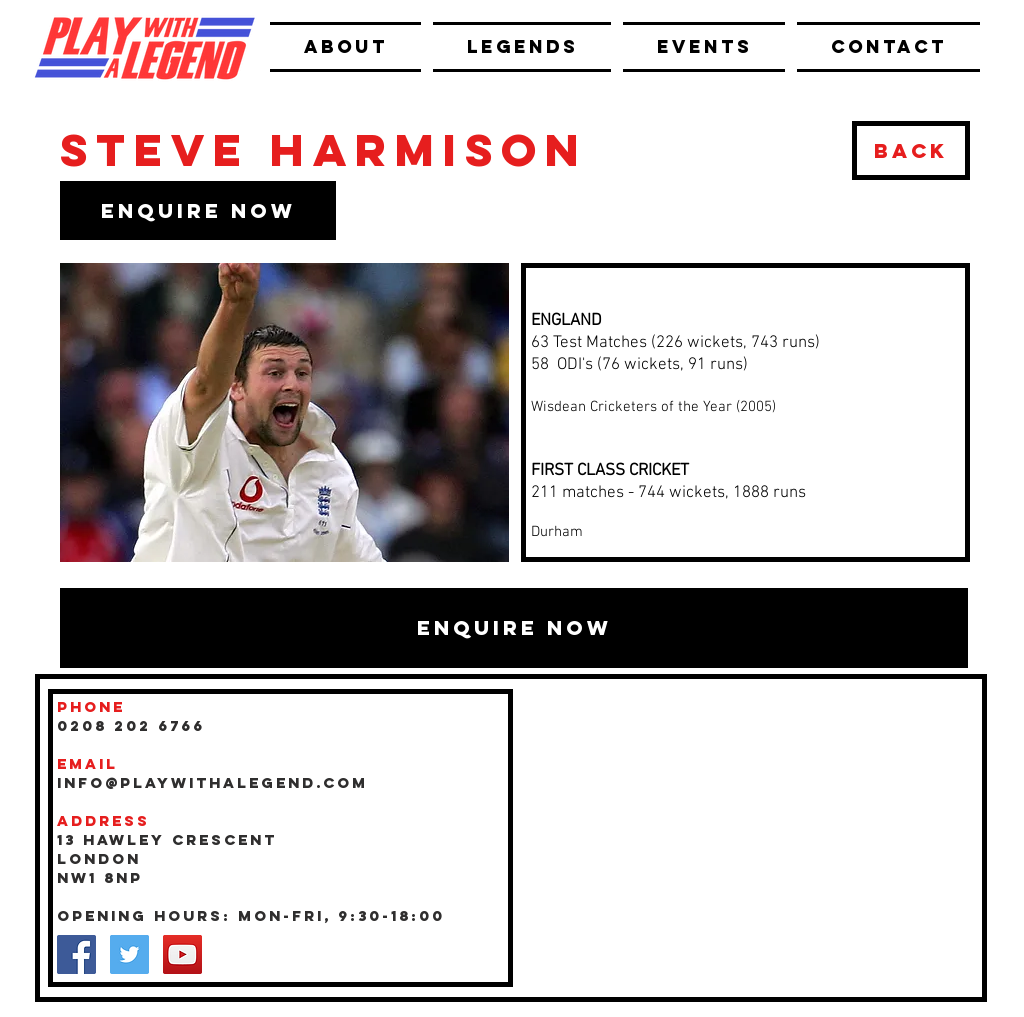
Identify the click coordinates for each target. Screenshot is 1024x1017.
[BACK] (911, 150)
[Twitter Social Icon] (129, 954)
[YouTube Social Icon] (182, 954)
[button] (198, 210)
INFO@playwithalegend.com (212, 782)
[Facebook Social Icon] (76, 954)
